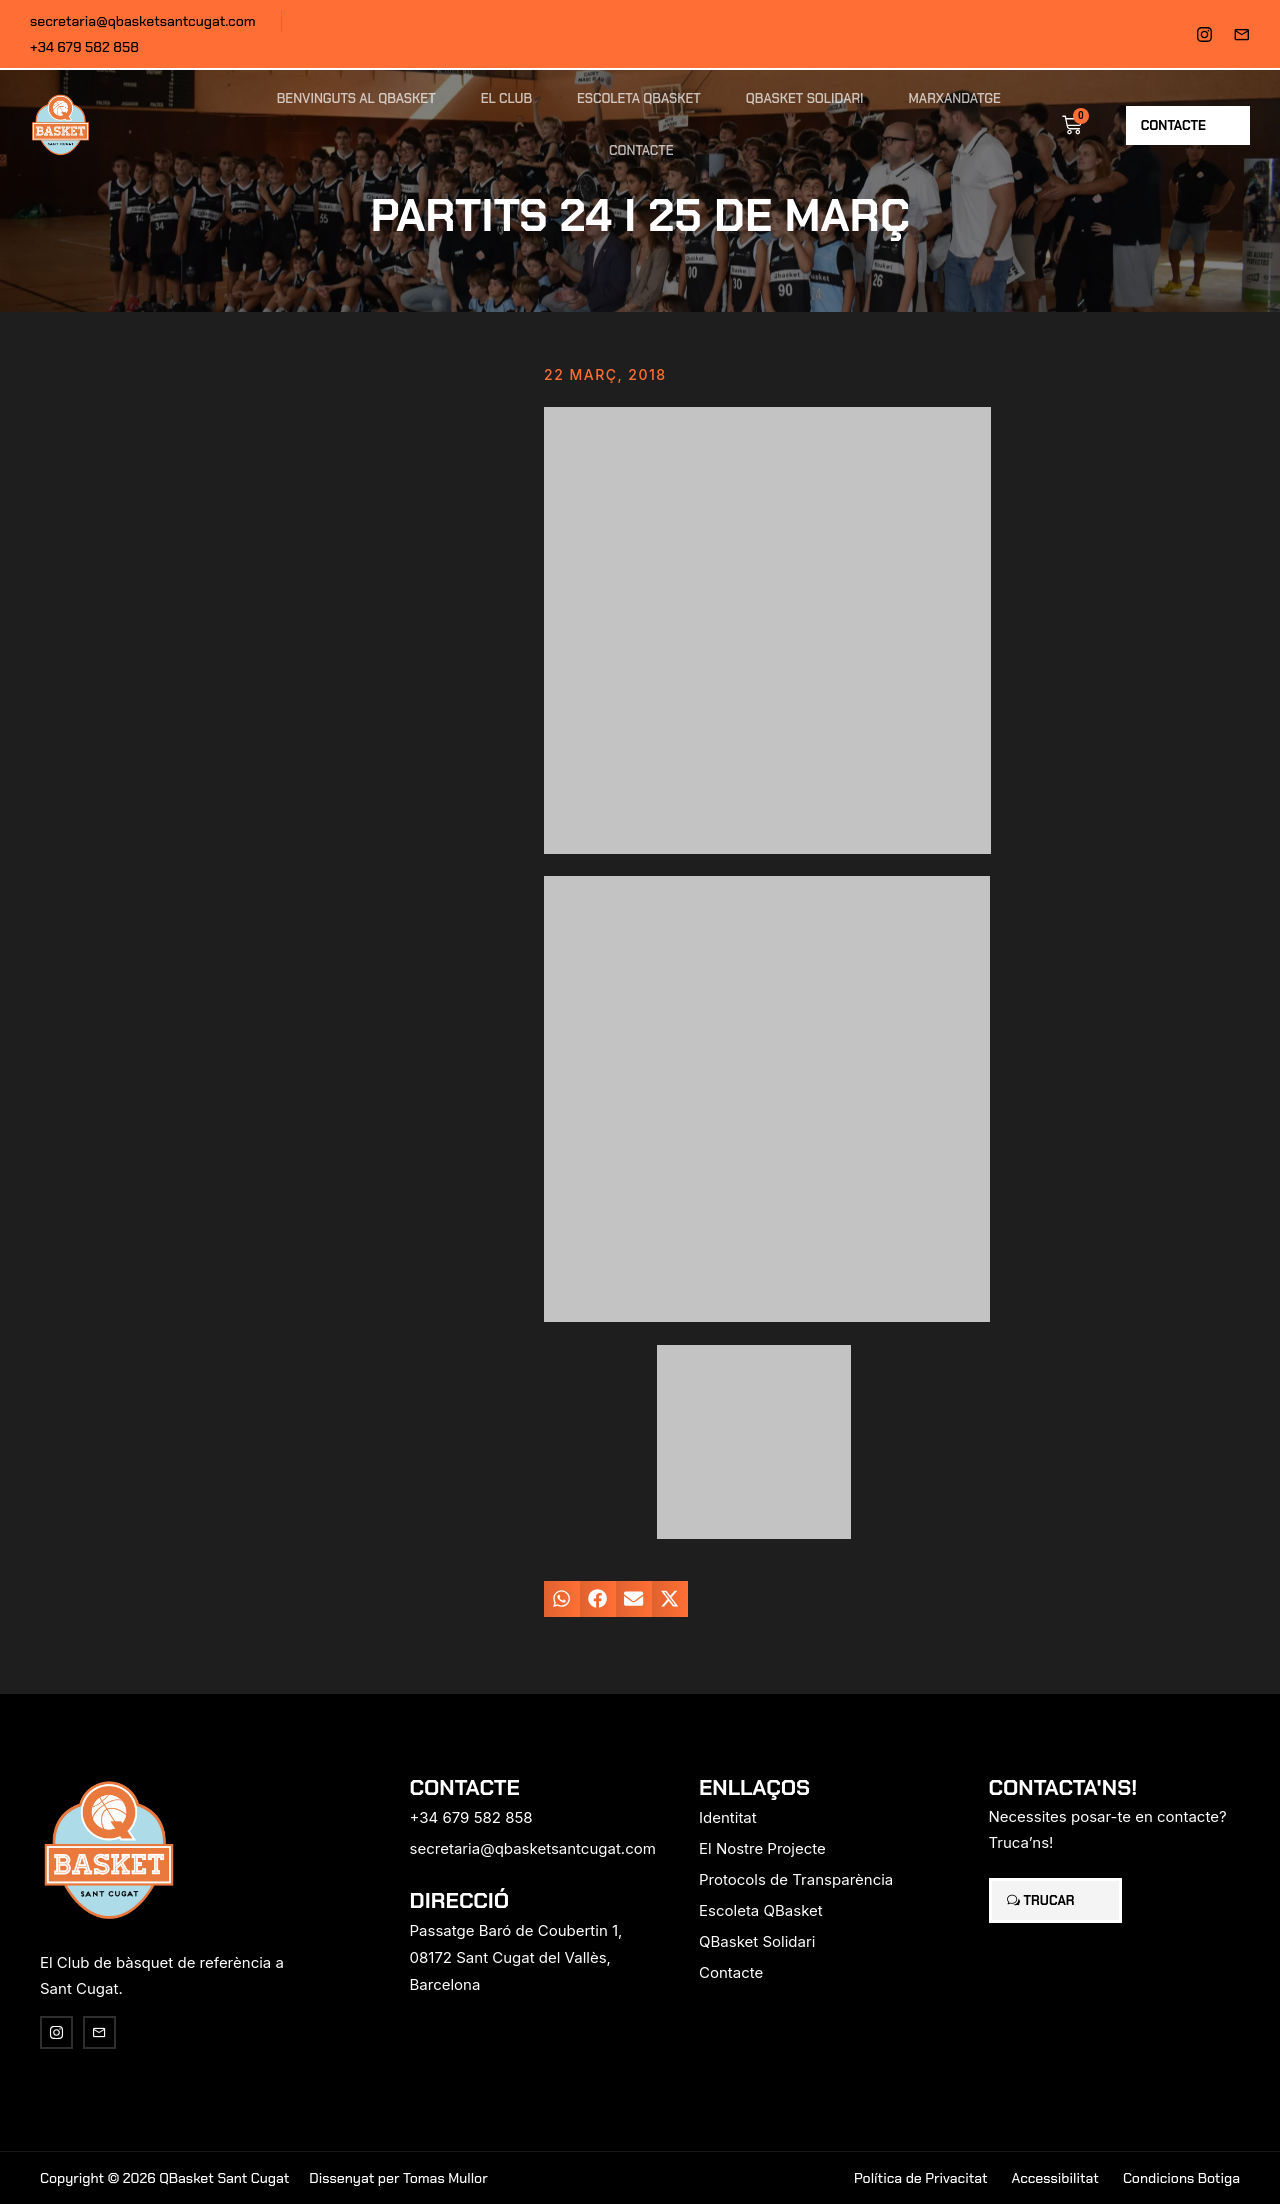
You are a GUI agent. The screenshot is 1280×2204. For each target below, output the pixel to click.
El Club (506, 98)
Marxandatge (955, 98)
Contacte (641, 150)
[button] (562, 1599)
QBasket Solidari (805, 98)
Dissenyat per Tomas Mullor (398, 2178)
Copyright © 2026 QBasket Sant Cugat (164, 2178)
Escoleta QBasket (639, 98)
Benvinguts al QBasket (356, 98)
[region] (260, 2047)
